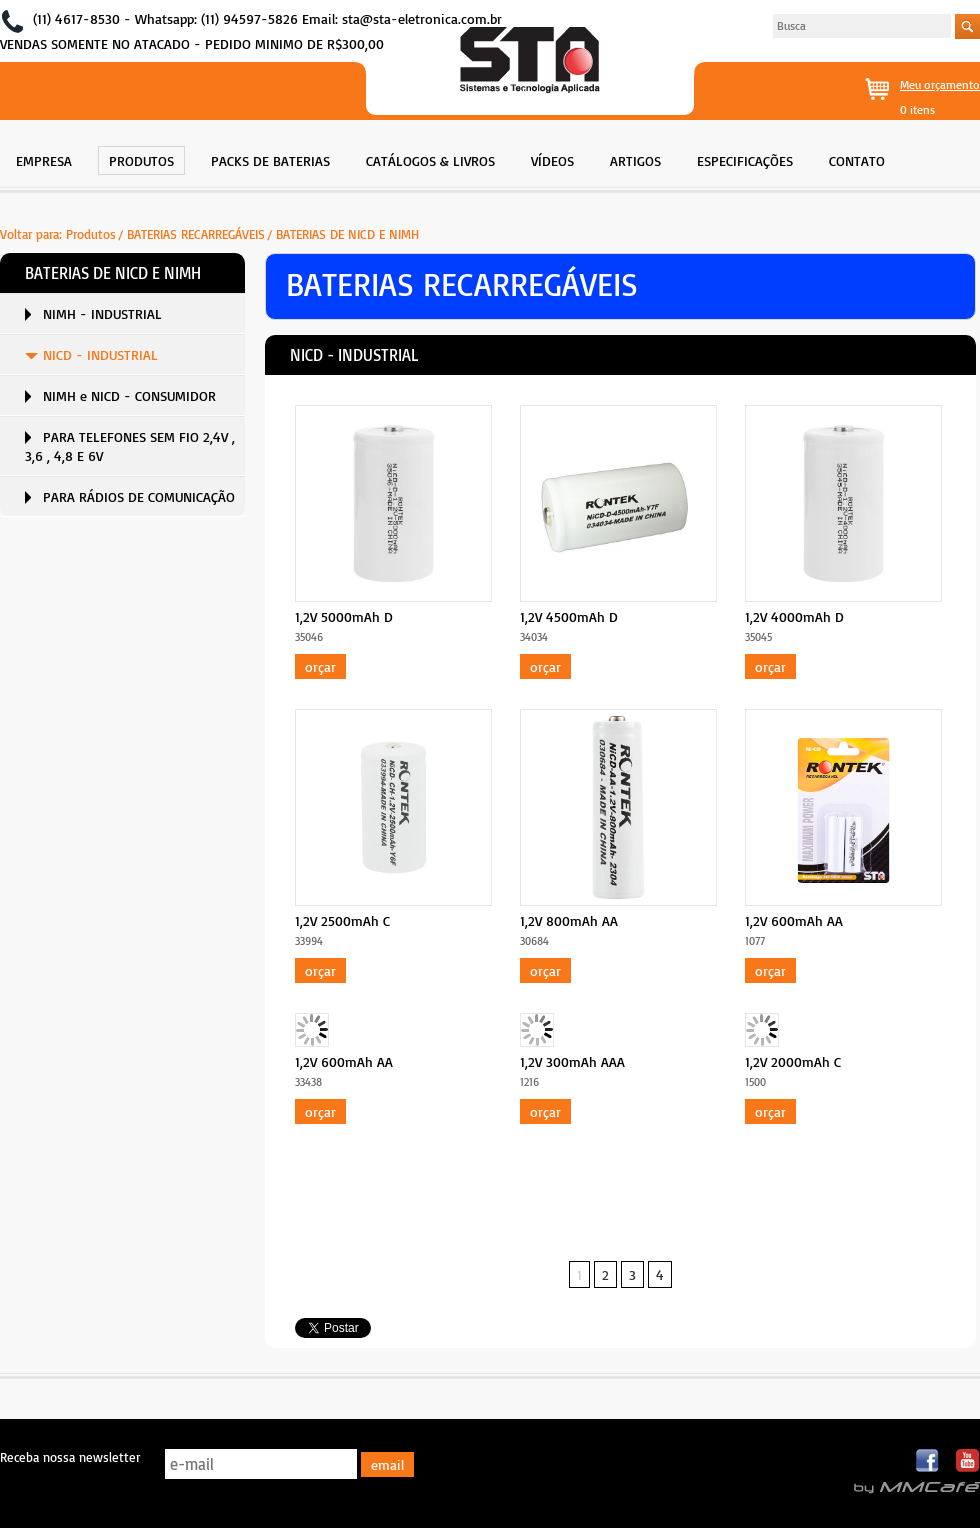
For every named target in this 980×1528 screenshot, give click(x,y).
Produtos (91, 234)
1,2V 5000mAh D (344, 616)
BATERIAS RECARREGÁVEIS (196, 234)
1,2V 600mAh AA (794, 920)
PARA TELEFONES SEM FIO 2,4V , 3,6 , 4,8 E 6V (130, 446)
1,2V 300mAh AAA (572, 1061)
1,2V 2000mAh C (793, 1061)
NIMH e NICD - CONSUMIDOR (129, 395)
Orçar (320, 666)
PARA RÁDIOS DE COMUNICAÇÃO (139, 496)
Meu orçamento (940, 84)
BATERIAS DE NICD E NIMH (347, 234)
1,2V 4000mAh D (794, 616)
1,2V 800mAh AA (569, 920)
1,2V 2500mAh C (342, 920)
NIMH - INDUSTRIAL (102, 313)
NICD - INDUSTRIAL (100, 354)
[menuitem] (44, 158)
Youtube (967, 1461)
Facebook (928, 1461)
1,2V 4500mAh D (569, 616)
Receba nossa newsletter (70, 1457)
